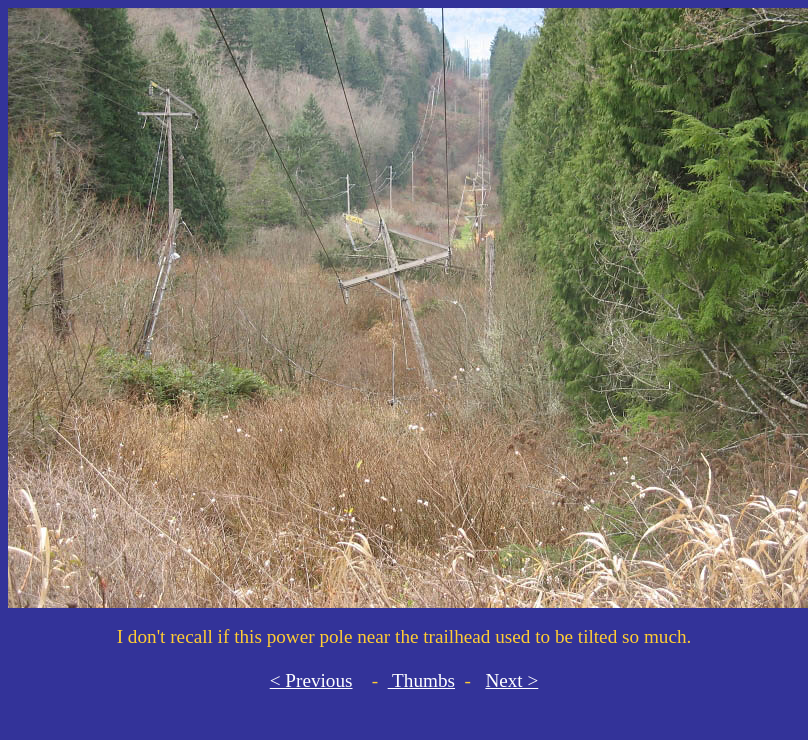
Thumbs (421, 680)
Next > (511, 680)
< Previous (311, 680)
